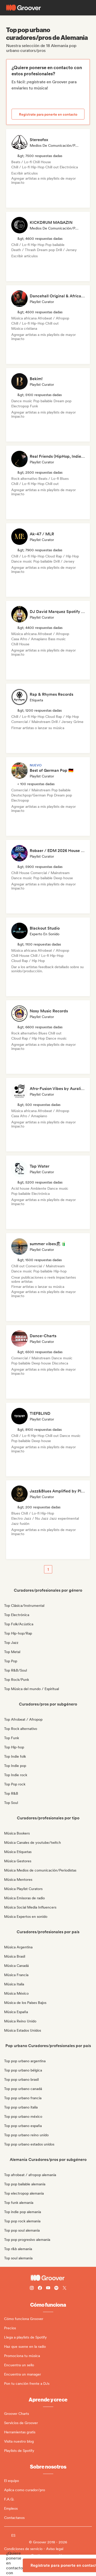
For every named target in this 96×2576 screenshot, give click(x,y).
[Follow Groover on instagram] (32, 2288)
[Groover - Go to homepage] (48, 2278)
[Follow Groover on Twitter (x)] (64, 2288)
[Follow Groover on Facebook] (40, 2288)
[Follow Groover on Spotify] (56, 2288)
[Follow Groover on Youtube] (48, 2288)
